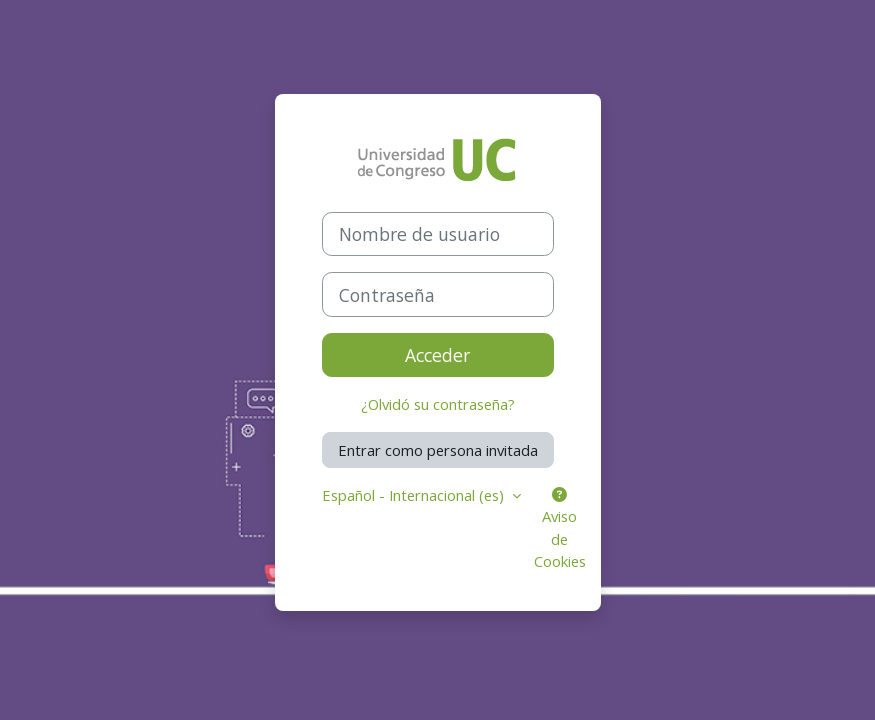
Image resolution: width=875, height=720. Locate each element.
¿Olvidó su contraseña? (438, 404)
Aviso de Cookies (560, 529)
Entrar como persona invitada (438, 450)
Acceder (437, 355)
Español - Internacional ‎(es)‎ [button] (415, 495)
